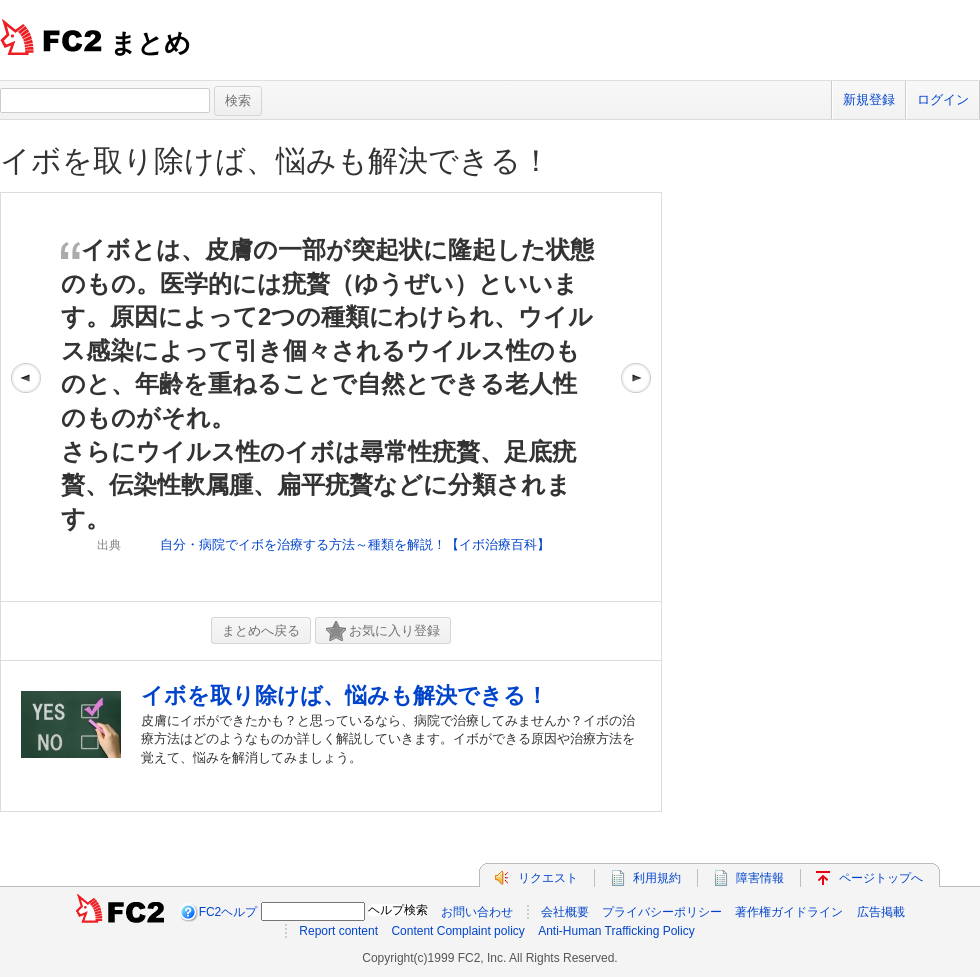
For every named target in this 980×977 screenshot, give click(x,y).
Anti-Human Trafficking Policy (616, 931)
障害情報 (760, 878)
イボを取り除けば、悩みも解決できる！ (275, 160)
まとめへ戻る (261, 630)
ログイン (943, 99)
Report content (338, 931)
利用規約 (657, 878)
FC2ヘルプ (228, 912)
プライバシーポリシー (662, 912)
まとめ (150, 43)
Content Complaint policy (457, 931)
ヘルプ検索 (398, 910)
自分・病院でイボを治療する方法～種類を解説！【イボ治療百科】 (355, 544)
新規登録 (869, 99)
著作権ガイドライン (789, 912)
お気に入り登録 (383, 631)
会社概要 (565, 912)
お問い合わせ (477, 912)
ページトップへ (881, 878)
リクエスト (548, 878)
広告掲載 (881, 912)
